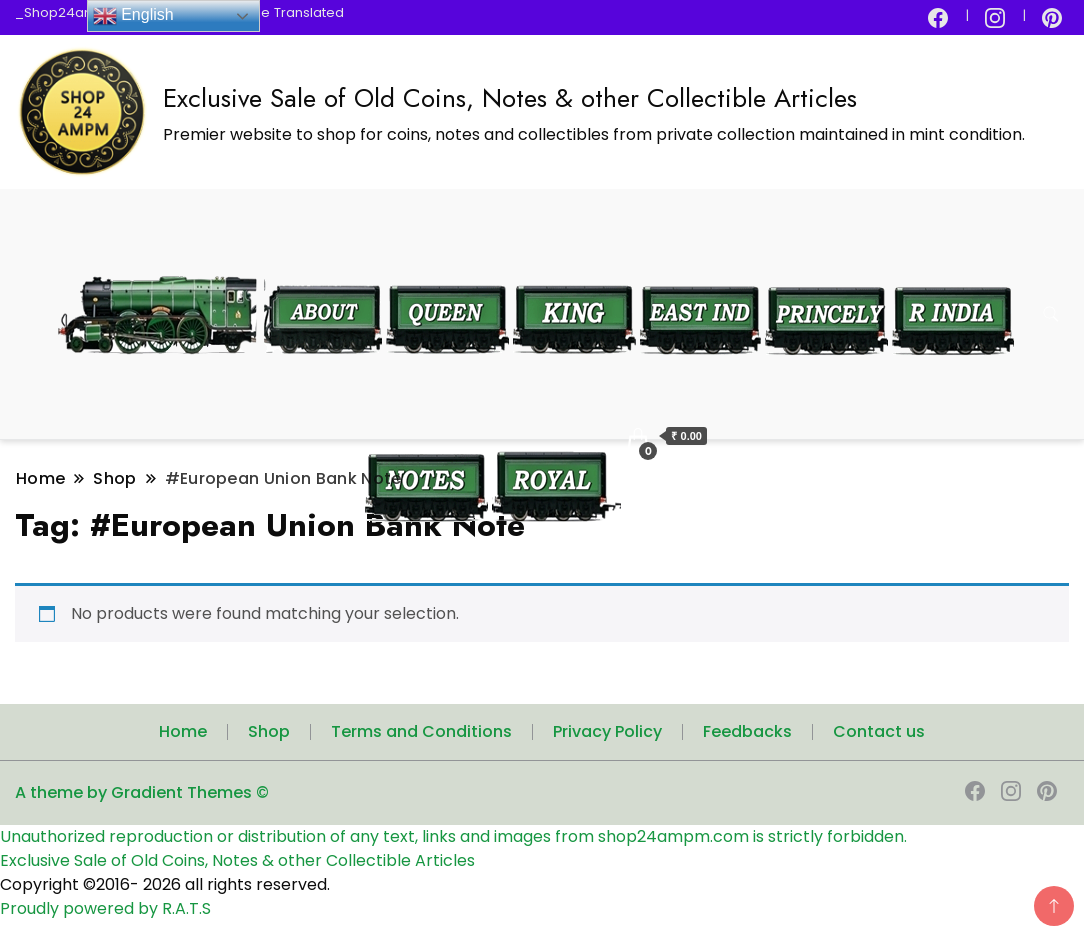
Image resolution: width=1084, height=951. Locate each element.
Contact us (879, 731)
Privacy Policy (607, 731)
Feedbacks (747, 731)
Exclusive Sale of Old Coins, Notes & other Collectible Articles (510, 98)
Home (183, 731)
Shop (269, 731)
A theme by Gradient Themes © (142, 792)
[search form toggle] (1051, 314)
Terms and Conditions (421, 731)
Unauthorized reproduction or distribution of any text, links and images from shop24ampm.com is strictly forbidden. (453, 836)
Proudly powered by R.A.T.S (105, 908)
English (133, 16)
